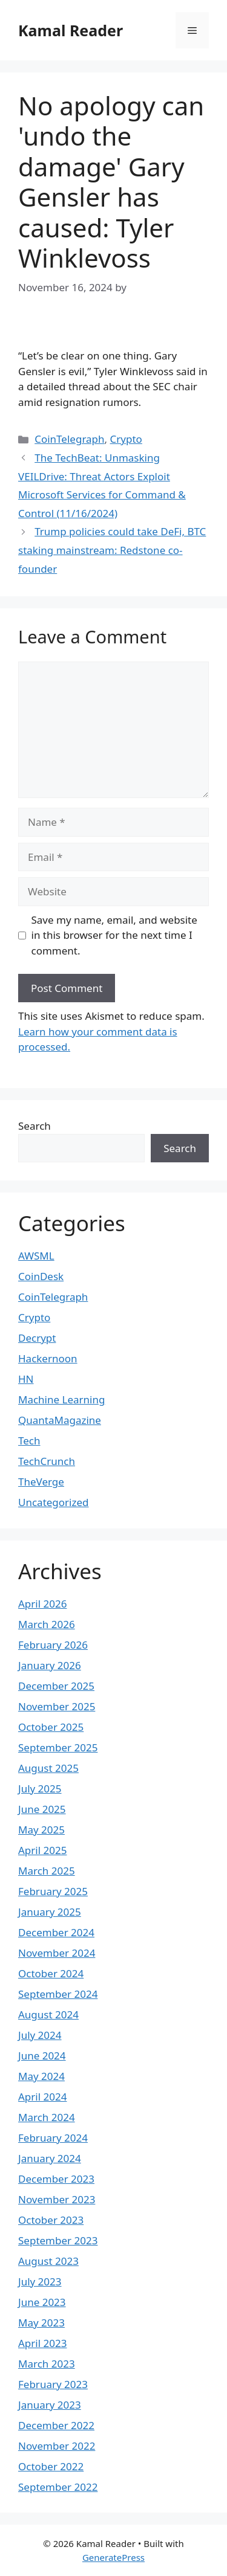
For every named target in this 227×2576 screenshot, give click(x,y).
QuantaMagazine (59, 1420)
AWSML (36, 1256)
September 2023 (57, 2240)
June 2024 (42, 2055)
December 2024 (56, 1932)
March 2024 (46, 2117)
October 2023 (51, 2220)
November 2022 (56, 2446)
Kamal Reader (70, 30)
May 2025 (41, 1830)
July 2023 (40, 2281)
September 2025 (57, 1747)
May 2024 (41, 2076)
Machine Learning (61, 1399)
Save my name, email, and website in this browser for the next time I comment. (114, 935)
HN (26, 1379)
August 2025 (48, 1768)
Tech (29, 1440)
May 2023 (41, 2323)
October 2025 (51, 1727)
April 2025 (42, 1850)
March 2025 (46, 1871)
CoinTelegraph (69, 439)
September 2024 (57, 1994)
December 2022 (56, 2425)
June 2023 (42, 2302)
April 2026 (42, 1604)
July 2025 (40, 1788)
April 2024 (42, 2097)
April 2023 (42, 2343)
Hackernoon (47, 1358)
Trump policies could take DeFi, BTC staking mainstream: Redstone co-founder (112, 549)
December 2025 (56, 1686)
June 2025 (42, 1809)
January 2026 (49, 1665)
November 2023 (56, 2199)
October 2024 (51, 1973)
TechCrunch (46, 1461)
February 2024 (53, 2138)
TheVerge (41, 1482)
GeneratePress (113, 2557)
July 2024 (40, 2035)
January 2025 (49, 1912)
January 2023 (49, 2405)
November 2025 (56, 1706)
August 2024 (48, 2014)
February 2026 (53, 1645)
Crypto (126, 439)
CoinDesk (41, 1276)
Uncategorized (53, 1502)
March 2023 (46, 2364)
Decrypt (37, 1338)
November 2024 (56, 1953)
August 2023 (48, 2261)
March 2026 (46, 1624)
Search (34, 1126)
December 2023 (56, 2179)
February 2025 (53, 1891)
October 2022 (51, 2466)
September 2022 (57, 2487)
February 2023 (53, 2384)
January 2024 (49, 2158)
